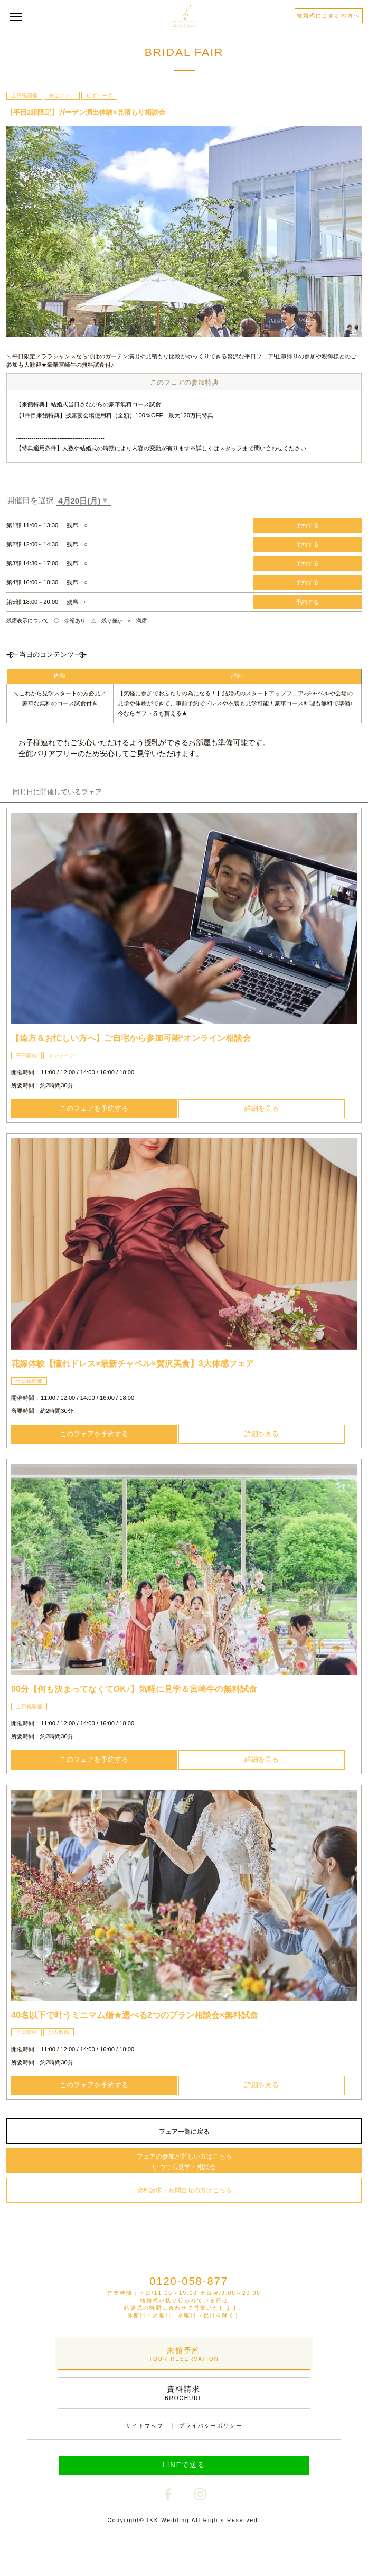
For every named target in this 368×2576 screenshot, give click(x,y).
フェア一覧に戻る (184, 2131)
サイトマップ (145, 2426)
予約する (307, 525)
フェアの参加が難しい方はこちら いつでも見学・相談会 (184, 2162)
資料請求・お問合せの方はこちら (184, 2190)
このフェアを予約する (94, 1108)
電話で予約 (275, 2553)
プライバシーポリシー (210, 2426)
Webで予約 (92, 2552)
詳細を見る (261, 1108)
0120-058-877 (188, 2281)
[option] (184, 918)
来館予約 (184, 2355)
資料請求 (184, 2393)
